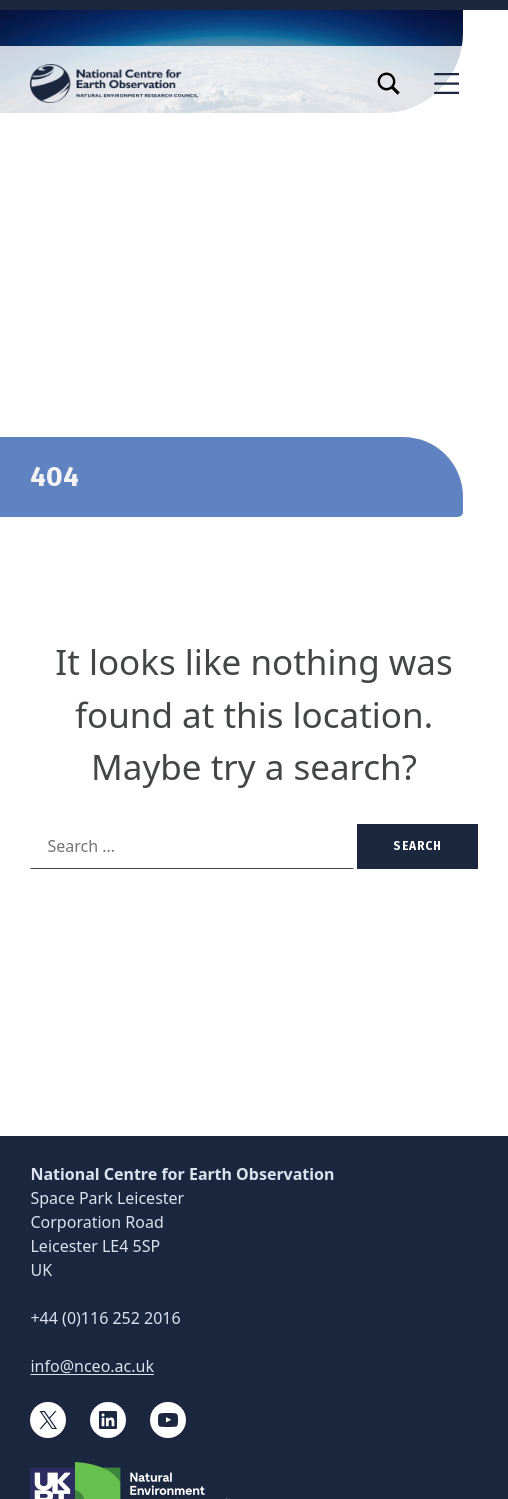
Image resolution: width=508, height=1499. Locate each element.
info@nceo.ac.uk (92, 1366)
